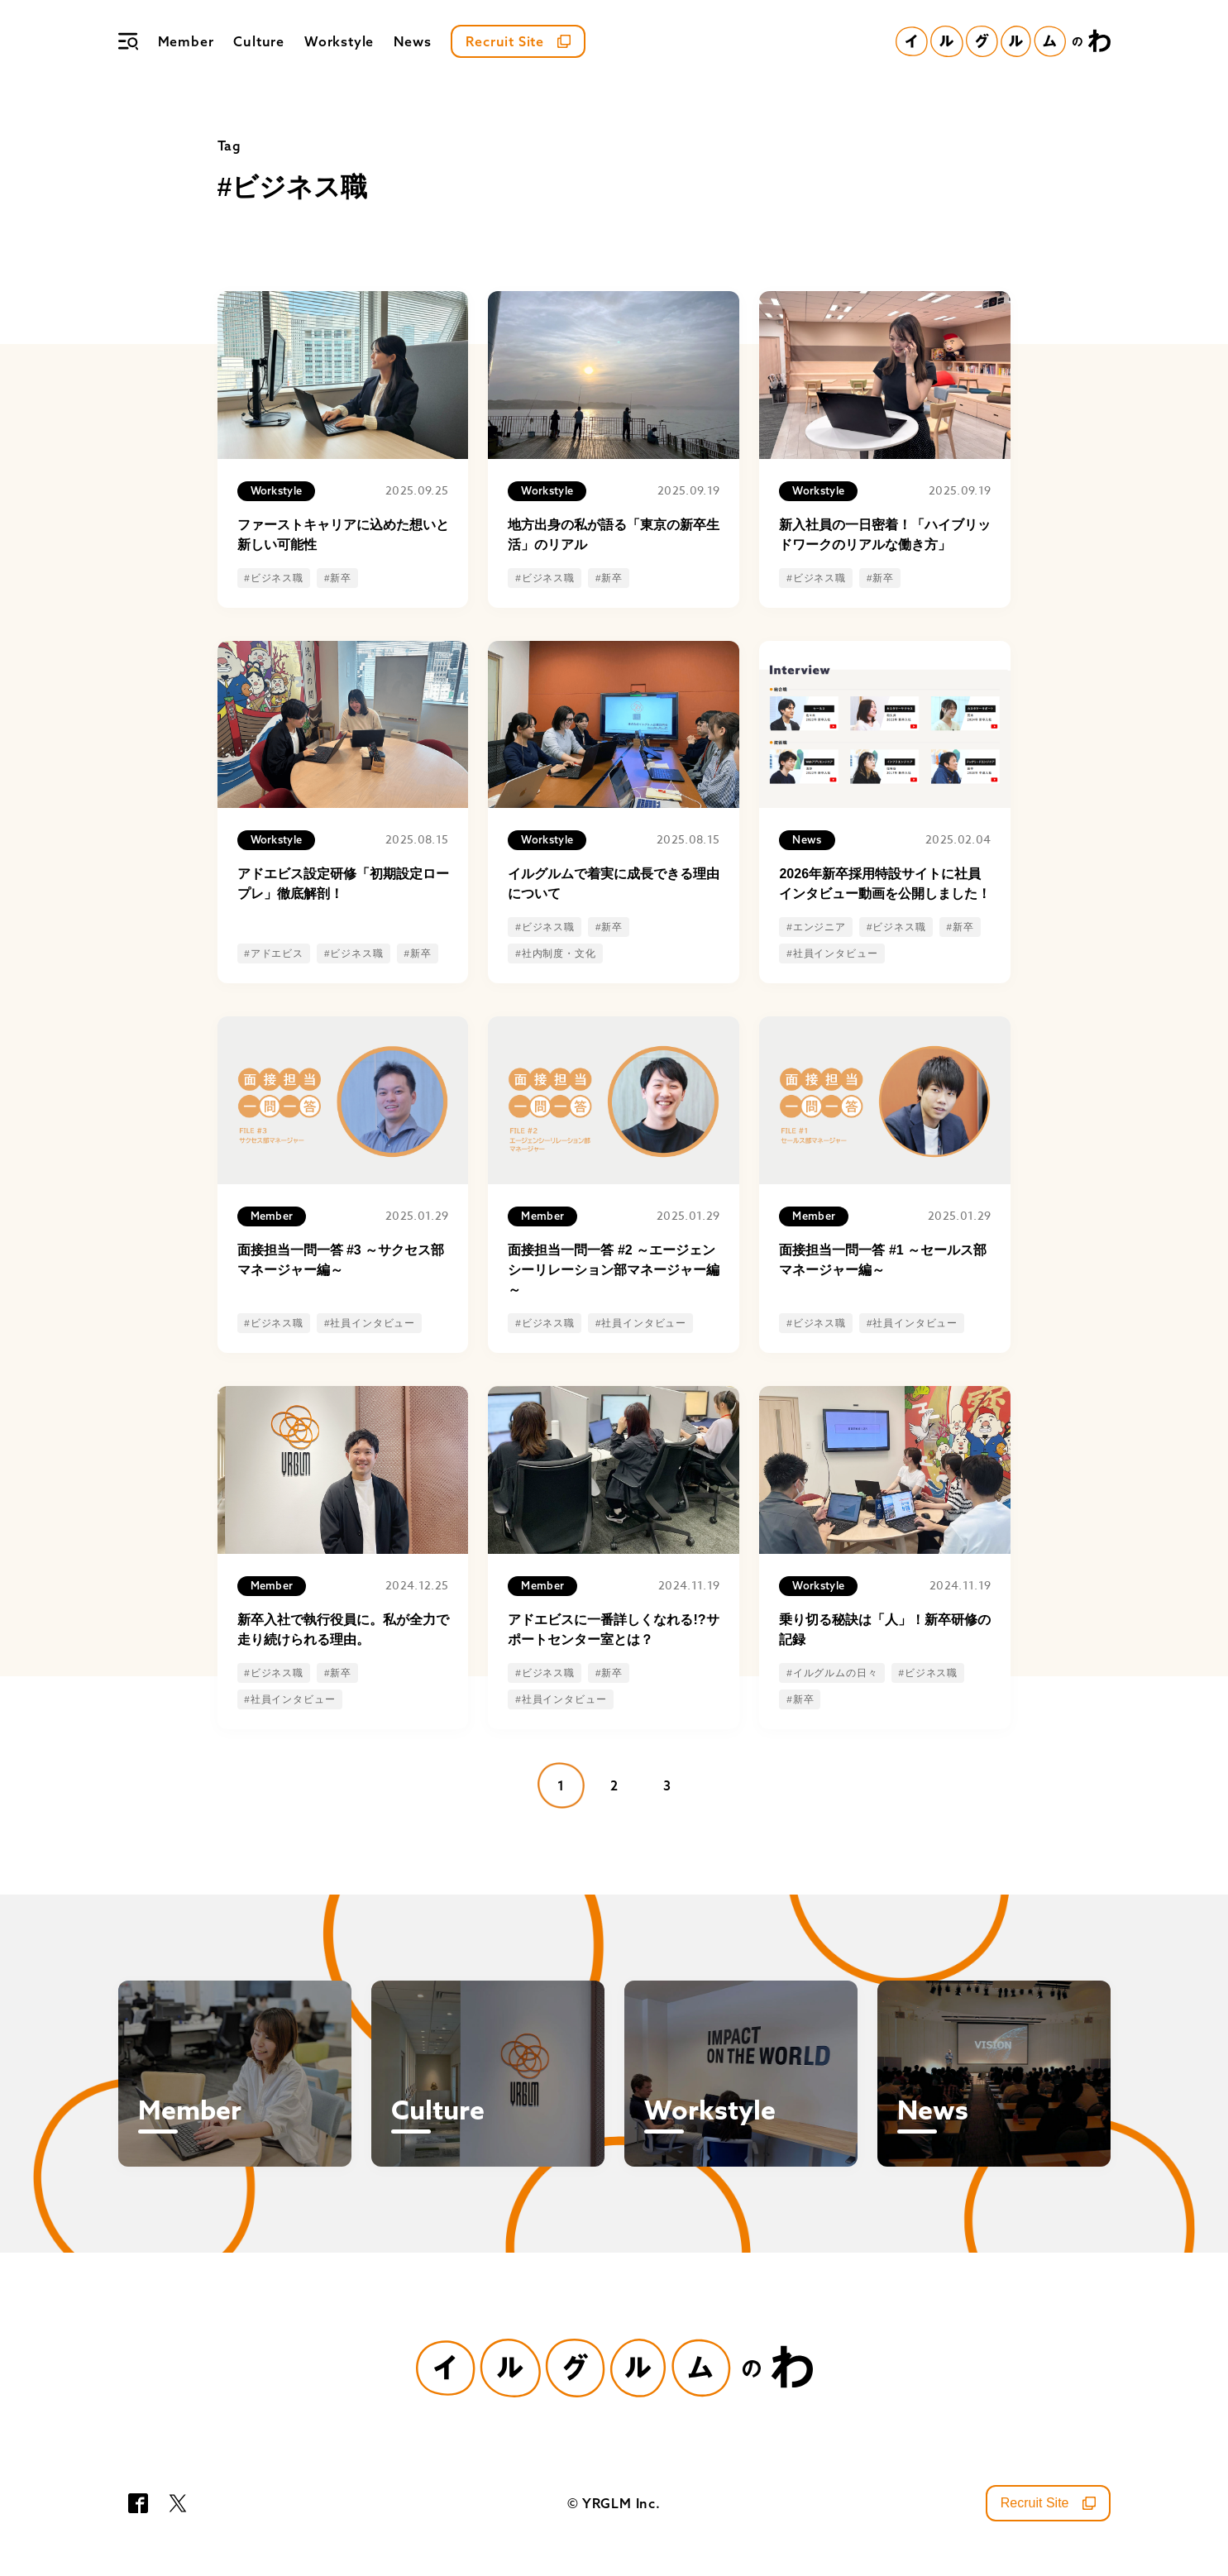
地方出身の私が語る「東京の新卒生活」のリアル (613, 535)
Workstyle (339, 41)
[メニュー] (128, 41)
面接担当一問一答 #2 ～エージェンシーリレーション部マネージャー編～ (613, 1270)
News (412, 41)
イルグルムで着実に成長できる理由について (613, 884)
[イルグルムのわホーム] (1003, 41)
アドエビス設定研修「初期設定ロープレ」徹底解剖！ (343, 884)
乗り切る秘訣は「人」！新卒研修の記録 (885, 1629)
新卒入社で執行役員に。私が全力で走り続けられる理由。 (343, 1629)
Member (186, 41)
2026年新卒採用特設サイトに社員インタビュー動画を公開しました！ (885, 884)
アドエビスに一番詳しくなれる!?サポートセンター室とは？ (613, 1629)
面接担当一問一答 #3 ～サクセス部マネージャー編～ (341, 1260)
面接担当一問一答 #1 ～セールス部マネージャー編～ (883, 1260)
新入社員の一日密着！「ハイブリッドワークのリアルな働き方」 (885, 535)
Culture (258, 41)
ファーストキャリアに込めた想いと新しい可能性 (343, 535)
